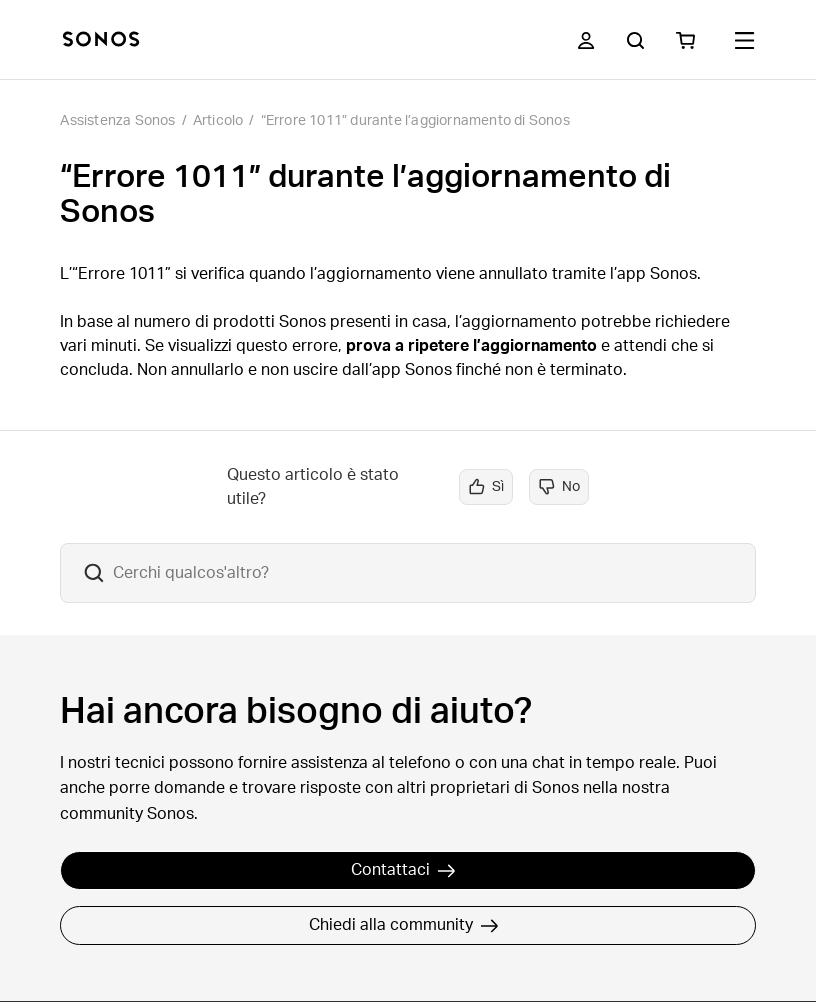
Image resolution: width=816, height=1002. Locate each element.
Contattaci (403, 870)
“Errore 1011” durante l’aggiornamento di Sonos (415, 121)
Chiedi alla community (404, 925)
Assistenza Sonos (117, 121)
